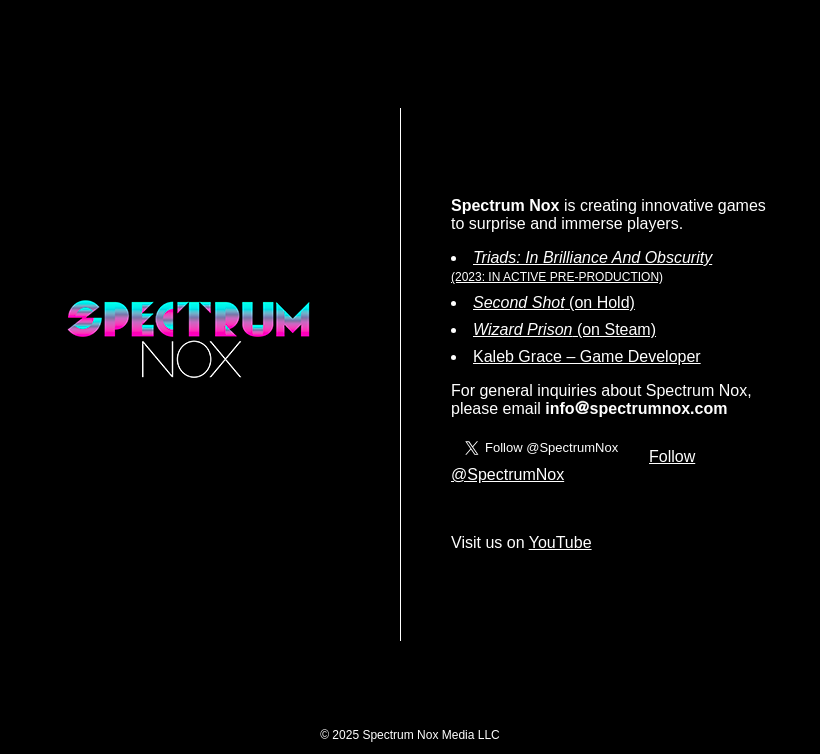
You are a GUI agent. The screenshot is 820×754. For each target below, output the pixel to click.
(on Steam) (564, 329)
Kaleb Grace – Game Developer (587, 356)
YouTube (560, 542)
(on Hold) (554, 302)
